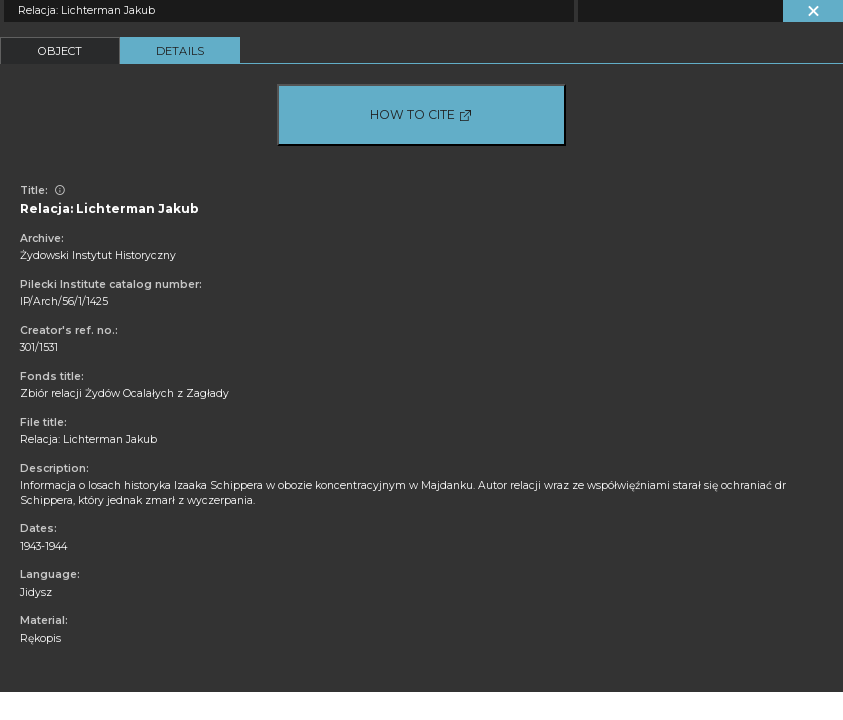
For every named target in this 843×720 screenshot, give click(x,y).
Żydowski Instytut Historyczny (98, 255)
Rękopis (40, 638)
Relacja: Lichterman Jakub (88, 439)
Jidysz (36, 592)
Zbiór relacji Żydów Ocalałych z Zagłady (124, 393)
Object (60, 51)
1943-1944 (43, 546)
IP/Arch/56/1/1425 (64, 301)
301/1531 (39, 347)
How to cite (421, 114)
